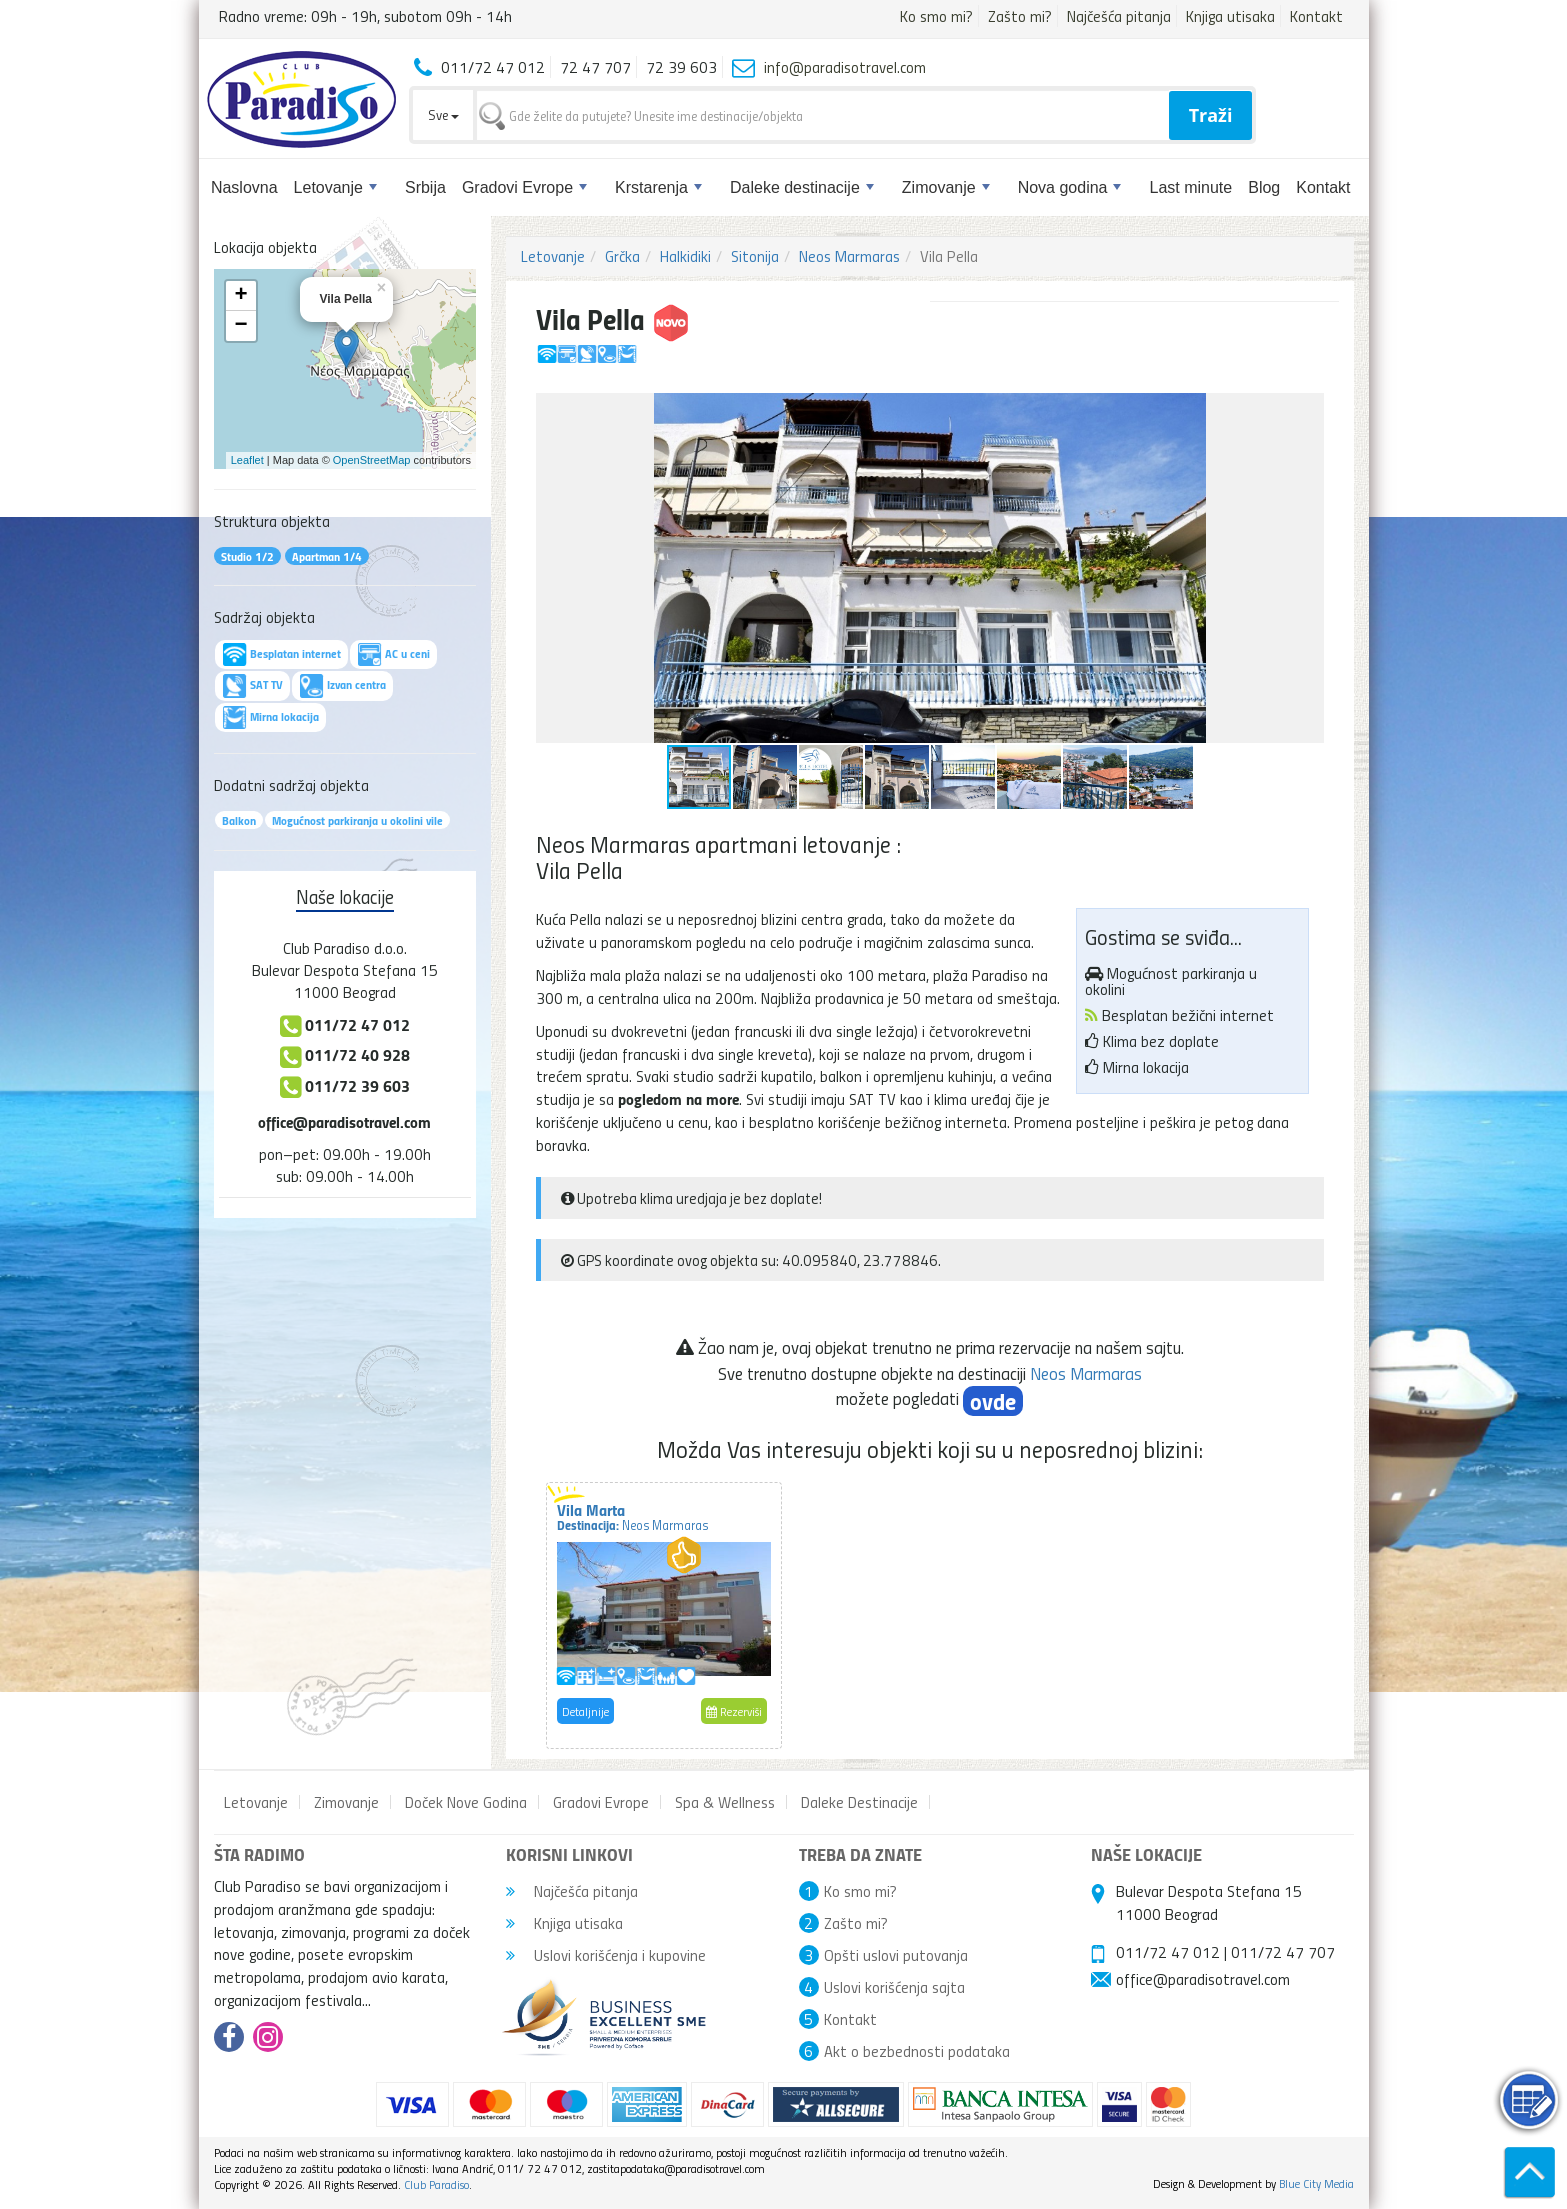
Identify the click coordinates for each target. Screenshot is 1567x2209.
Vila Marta (632, 1516)
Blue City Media (1316, 2183)
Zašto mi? (1020, 16)
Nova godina (1070, 187)
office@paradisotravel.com (344, 1121)
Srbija (425, 187)
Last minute (1190, 187)
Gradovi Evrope (524, 187)
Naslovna (244, 187)
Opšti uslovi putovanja (896, 1955)
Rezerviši (734, 1711)
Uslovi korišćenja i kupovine (606, 1955)
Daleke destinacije (802, 187)
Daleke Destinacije (859, 1802)
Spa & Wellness (725, 1802)
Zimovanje (946, 187)
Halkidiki (685, 256)
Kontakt (1316, 16)
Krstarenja (658, 187)
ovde (993, 1401)
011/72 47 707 (1283, 1952)
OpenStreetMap (372, 460)
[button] (1306, 411)
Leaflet (247, 460)
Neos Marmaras (849, 256)
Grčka (622, 256)
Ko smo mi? (936, 16)
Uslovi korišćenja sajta (894, 1987)
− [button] (240, 326)
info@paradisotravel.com (845, 67)
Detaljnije (585, 1711)
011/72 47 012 (1168, 1952)
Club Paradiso (436, 2184)
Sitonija (755, 256)
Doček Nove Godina (466, 1802)
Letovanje (335, 187)
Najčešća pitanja (1119, 16)
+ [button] (240, 296)
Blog (1264, 187)
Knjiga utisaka (1230, 16)
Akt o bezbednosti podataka (917, 2051)
